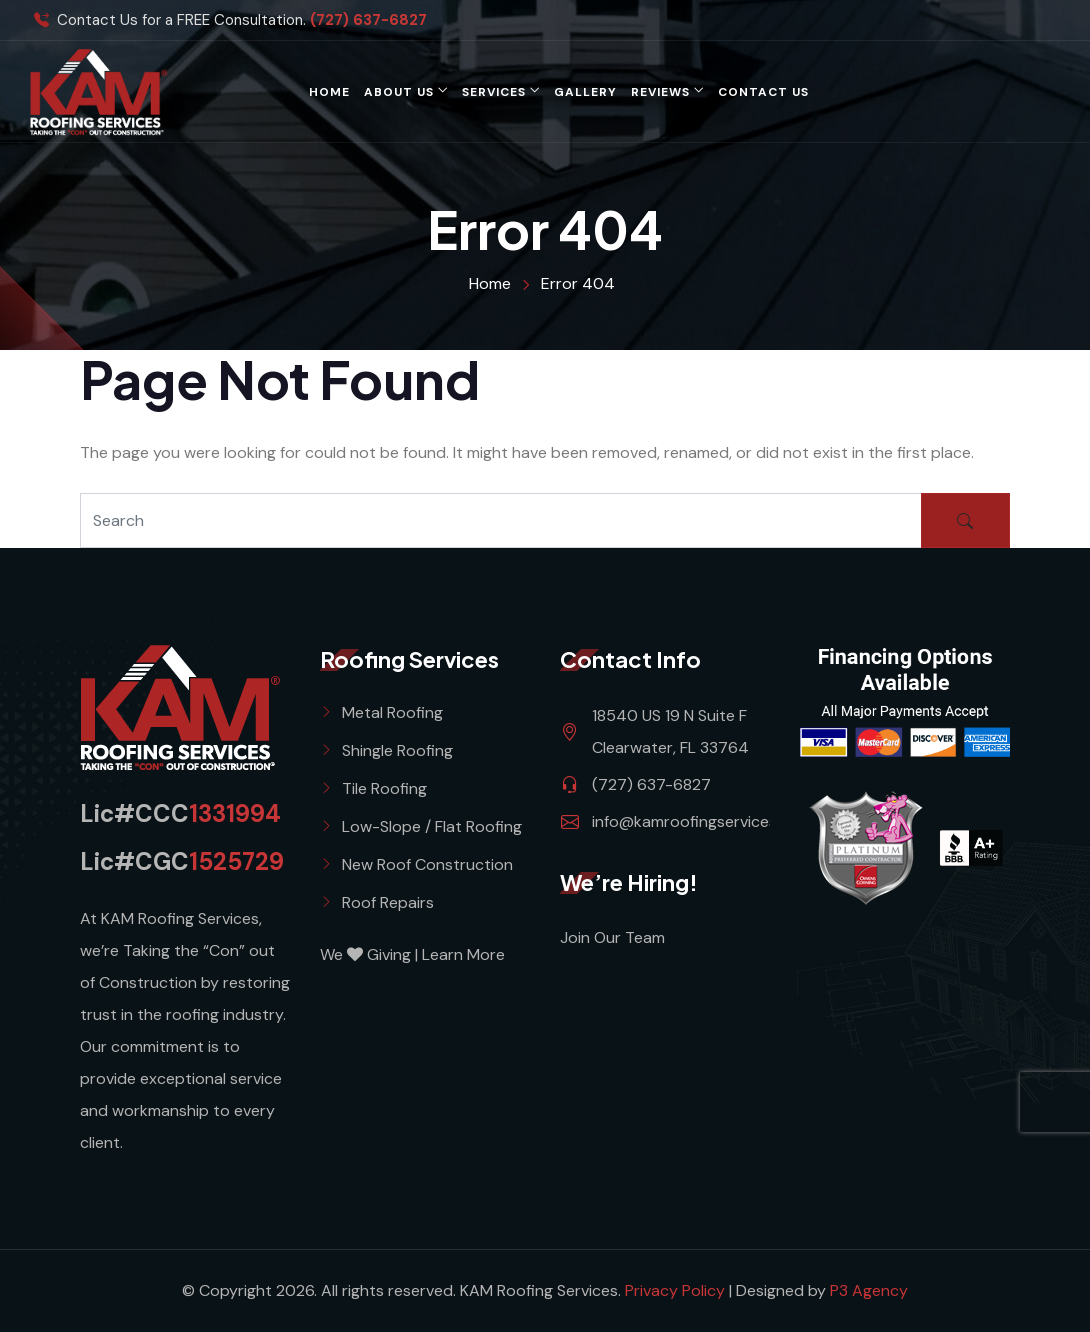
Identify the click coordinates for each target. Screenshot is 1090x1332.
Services (494, 92)
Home (329, 92)
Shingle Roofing (397, 750)
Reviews (660, 92)
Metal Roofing (392, 712)
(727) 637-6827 (368, 20)
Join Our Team (612, 937)
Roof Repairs (388, 902)
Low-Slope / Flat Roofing (432, 826)
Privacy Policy (677, 1290)
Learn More (463, 954)
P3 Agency (869, 1290)
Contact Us (763, 92)
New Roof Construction (427, 864)
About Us (399, 92)
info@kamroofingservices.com (702, 821)
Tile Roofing (384, 788)
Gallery (585, 92)
